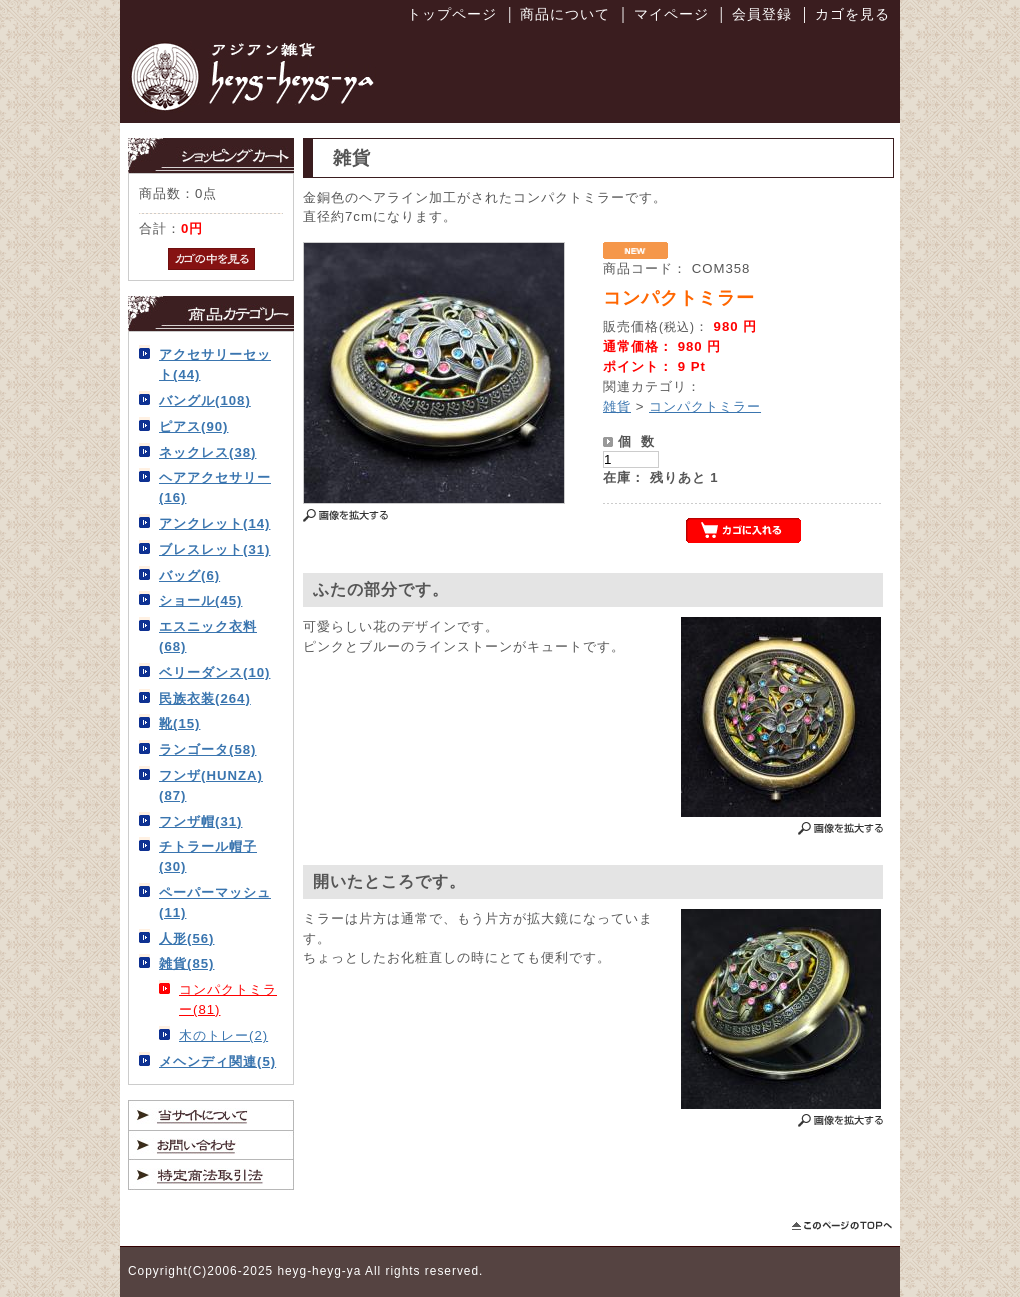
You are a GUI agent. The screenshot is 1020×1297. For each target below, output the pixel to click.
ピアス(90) (193, 426)
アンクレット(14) (214, 523)
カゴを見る (852, 14)
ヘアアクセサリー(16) (215, 487)
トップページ (452, 14)
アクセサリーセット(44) (215, 364)
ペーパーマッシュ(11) (215, 902)
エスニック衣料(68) (208, 636)
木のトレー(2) (223, 1035)
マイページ (671, 14)
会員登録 (762, 14)
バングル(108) (205, 400)
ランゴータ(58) (207, 749)
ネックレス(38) (207, 452)
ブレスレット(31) (214, 549)
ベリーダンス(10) (214, 672)
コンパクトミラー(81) (228, 999)
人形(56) (186, 938)
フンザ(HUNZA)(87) (211, 785)
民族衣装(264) (205, 698)
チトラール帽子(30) (208, 856)
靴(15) (179, 723)
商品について (565, 14)
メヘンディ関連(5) (217, 1061)
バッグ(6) (189, 575)
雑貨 (617, 406)
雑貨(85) (186, 963)
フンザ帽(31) (200, 821)
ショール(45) (200, 600)
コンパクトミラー (705, 406)
